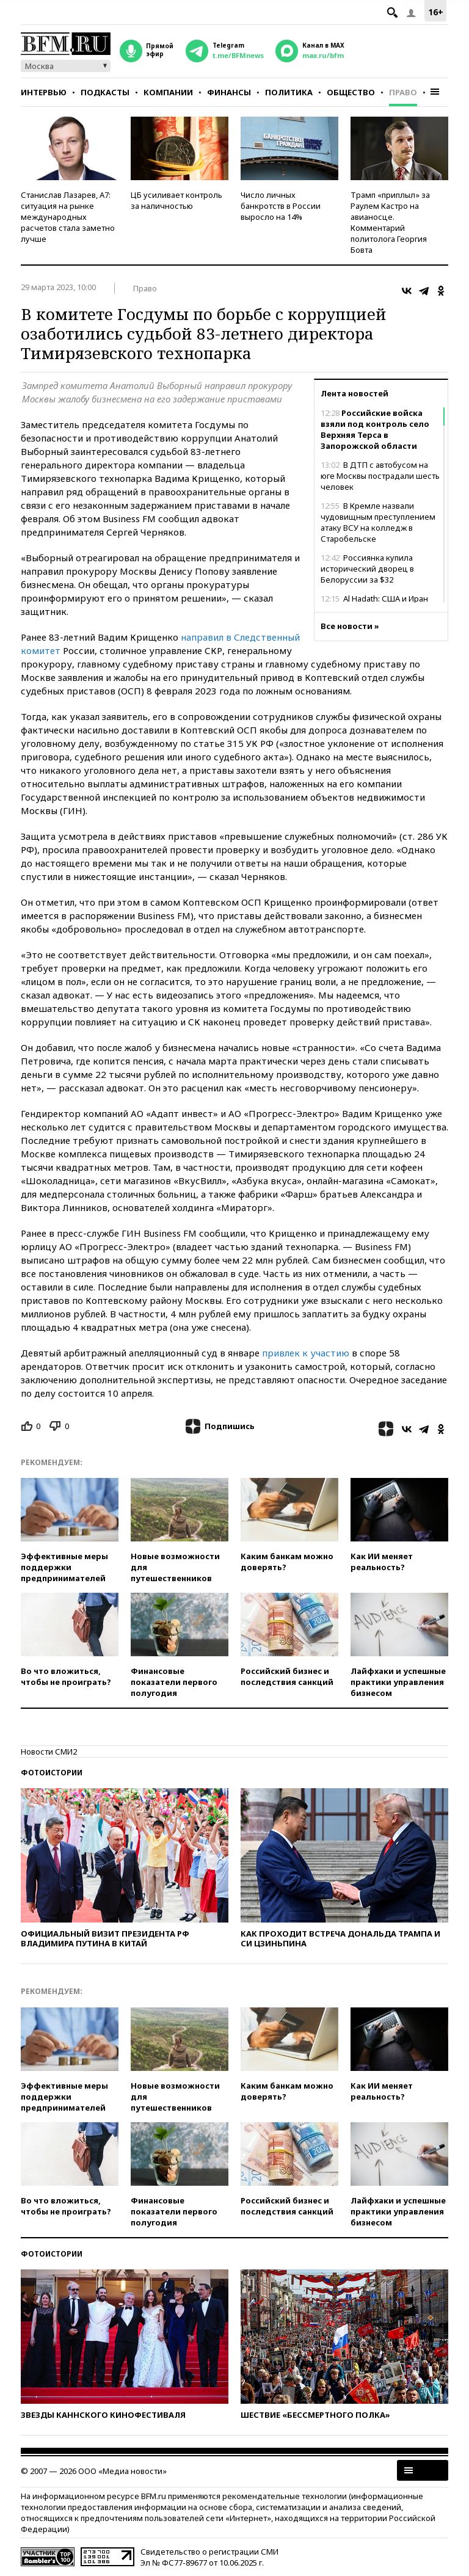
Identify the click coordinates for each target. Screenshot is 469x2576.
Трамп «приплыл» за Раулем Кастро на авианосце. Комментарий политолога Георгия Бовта (390, 222)
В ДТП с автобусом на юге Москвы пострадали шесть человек (380, 475)
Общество (351, 92)
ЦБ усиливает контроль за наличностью (176, 200)
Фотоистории (51, 1772)
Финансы (229, 92)
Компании (168, 92)
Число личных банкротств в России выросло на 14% (281, 205)
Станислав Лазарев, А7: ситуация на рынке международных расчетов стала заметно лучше (68, 216)
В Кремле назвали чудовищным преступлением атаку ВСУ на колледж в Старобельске (378, 522)
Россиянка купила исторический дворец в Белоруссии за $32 (367, 568)
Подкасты (105, 92)
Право (403, 92)
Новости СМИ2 (49, 1751)
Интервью (44, 92)
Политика (289, 92)
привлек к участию (305, 1353)
